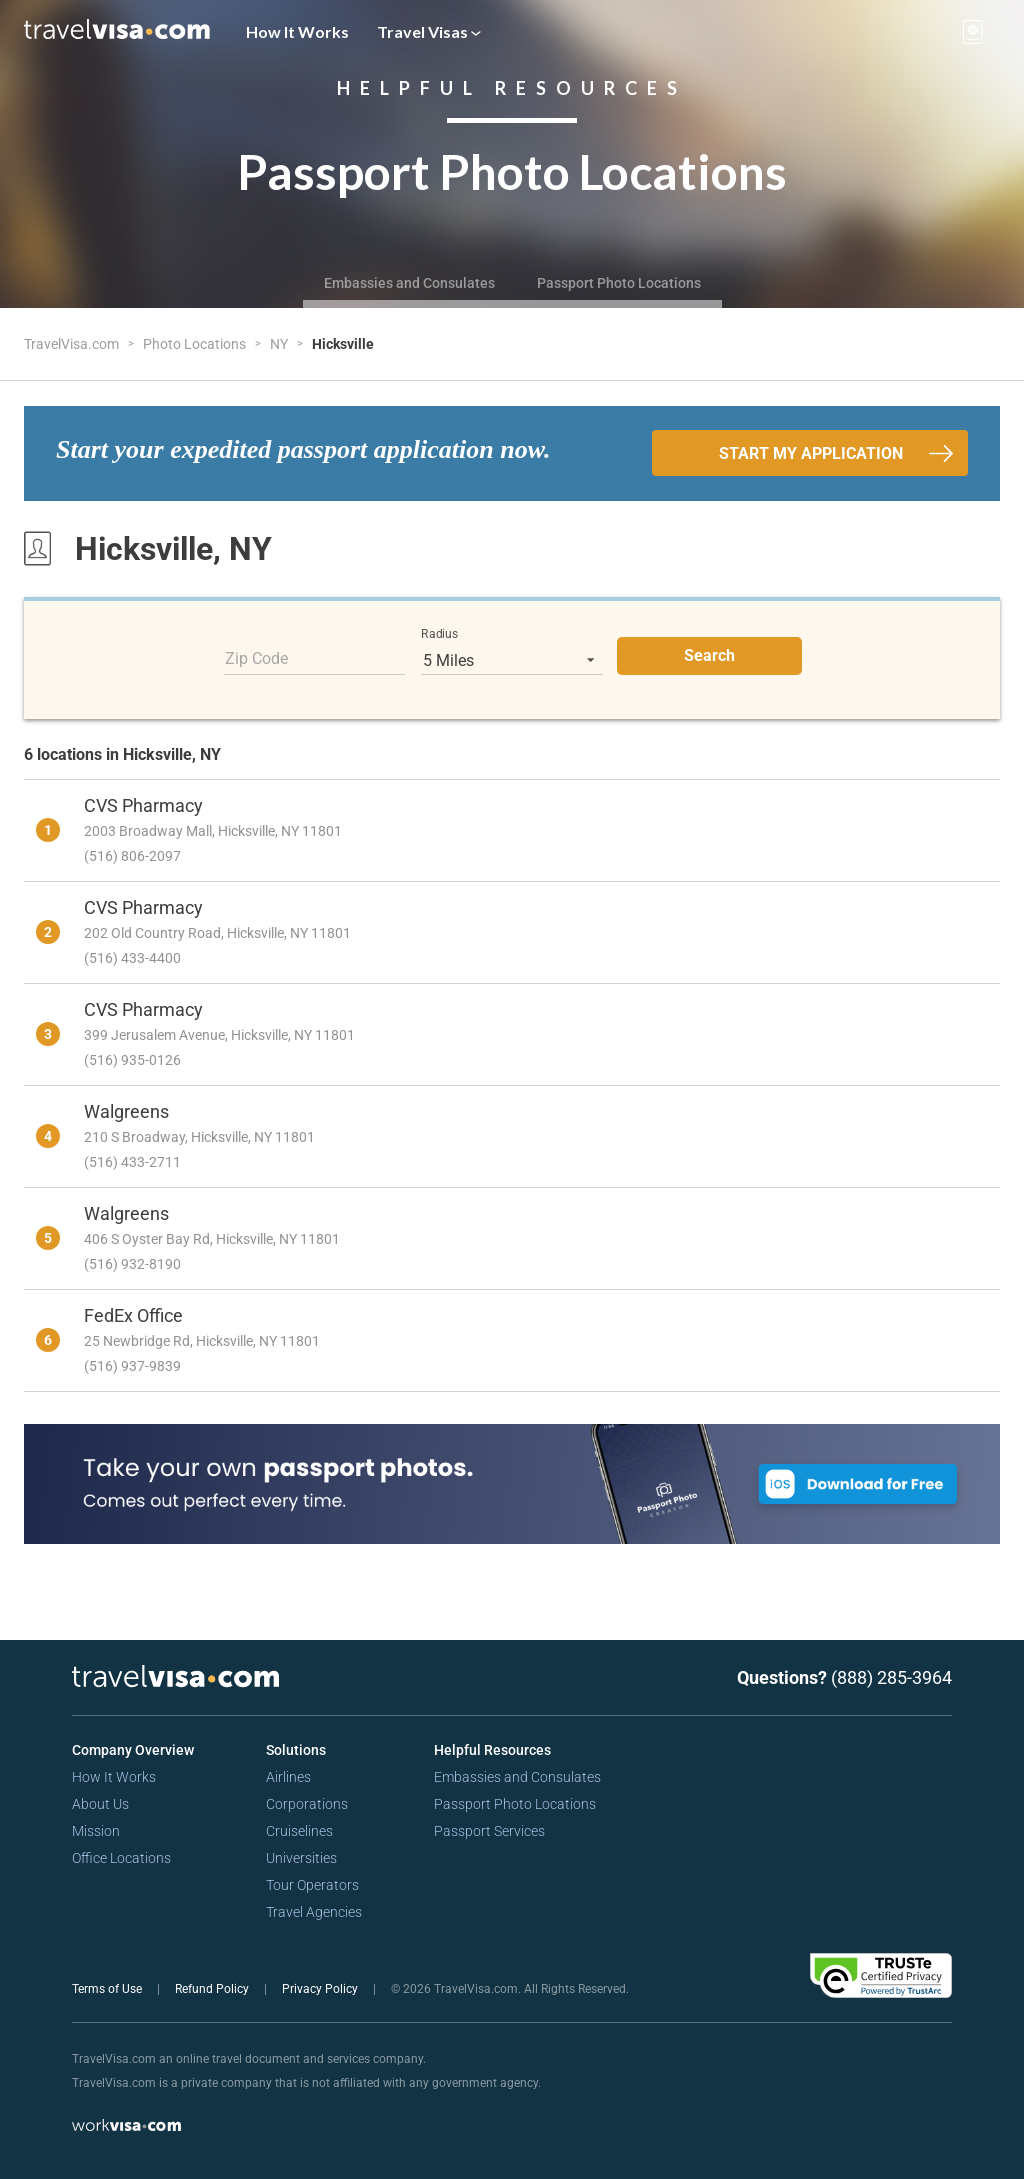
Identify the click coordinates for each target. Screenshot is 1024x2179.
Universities (301, 1858)
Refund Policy (213, 1989)
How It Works (297, 31)
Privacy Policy (321, 1989)
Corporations (307, 1804)
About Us (100, 1804)
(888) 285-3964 (891, 1677)
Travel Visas (429, 31)
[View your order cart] (973, 32)
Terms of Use (108, 1989)
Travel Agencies (314, 1912)
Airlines (288, 1777)
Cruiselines (299, 1831)
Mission (96, 1831)
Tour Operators (312, 1885)
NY (280, 344)
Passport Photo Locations (619, 283)
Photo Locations (196, 344)
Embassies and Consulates (409, 283)
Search (709, 655)
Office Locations (121, 1858)
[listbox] (512, 660)
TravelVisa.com (73, 344)
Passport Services (489, 1831)
